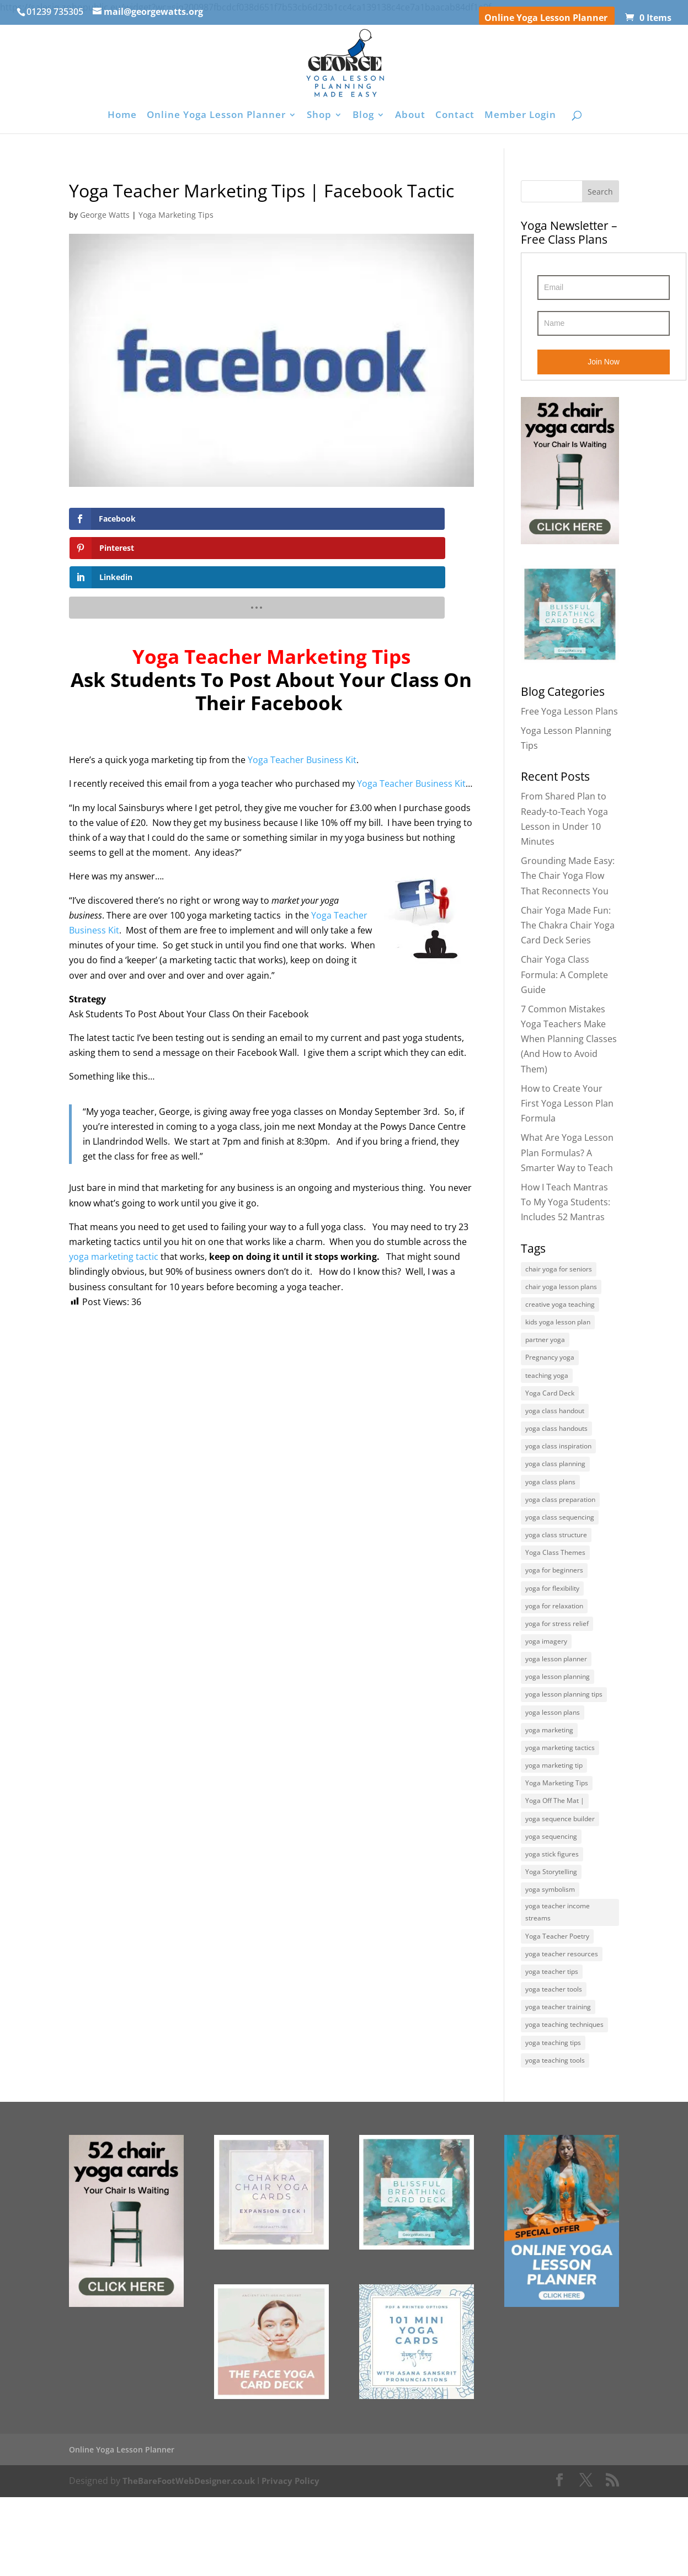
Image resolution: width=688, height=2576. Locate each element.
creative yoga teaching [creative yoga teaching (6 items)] (560, 1308)
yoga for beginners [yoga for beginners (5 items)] (554, 1599)
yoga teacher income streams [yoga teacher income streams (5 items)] (557, 1975)
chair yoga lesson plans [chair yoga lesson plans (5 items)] (561, 1289)
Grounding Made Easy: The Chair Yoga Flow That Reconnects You (568, 876)
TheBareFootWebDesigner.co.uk (192, 2560)
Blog (363, 116)
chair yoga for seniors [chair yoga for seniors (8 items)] (558, 1269)
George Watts (105, 215)
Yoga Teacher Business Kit (302, 701)
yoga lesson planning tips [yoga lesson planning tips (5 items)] (563, 1735)
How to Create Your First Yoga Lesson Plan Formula (567, 1103)
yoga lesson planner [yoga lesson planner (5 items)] (556, 1696)
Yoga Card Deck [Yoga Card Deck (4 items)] (549, 1405)
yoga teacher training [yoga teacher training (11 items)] (558, 2080)
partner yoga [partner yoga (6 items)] (545, 1346)
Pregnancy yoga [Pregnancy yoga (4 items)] (549, 1366)
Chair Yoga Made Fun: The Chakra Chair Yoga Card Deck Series (568, 925)
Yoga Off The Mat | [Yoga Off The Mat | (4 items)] (554, 1851)
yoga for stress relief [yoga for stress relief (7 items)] (557, 1657)
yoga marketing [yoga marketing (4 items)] (549, 1774)
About (410, 116)
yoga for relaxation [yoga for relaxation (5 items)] (554, 1638)
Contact (454, 116)
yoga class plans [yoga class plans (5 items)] (550, 1502)
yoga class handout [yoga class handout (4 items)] (554, 1424)
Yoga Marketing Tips (176, 215)
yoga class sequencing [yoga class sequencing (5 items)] (559, 1540)
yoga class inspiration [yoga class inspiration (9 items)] (558, 1463)
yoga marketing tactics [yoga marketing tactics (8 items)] (560, 1793)
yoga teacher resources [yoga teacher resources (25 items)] (561, 2021)
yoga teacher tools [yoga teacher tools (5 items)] (553, 2060)
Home (122, 116)
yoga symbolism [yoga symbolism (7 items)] (550, 1948)
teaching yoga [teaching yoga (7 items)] (546, 1386)
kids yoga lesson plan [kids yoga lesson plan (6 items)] (557, 1327)
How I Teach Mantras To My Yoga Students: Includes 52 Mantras (565, 1202)
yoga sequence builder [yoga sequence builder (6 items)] (560, 1871)
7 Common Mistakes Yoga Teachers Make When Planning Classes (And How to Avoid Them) (569, 1039)
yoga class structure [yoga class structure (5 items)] (556, 1560)
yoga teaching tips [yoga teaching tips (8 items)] (553, 2118)
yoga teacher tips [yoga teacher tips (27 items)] (551, 2041)
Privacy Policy (300, 2560)
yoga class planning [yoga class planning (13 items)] (555, 1483)
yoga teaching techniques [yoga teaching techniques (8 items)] (564, 2099)
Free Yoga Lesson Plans (569, 711)
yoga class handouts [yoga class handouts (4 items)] (556, 1443)
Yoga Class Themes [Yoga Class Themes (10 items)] (555, 1580)
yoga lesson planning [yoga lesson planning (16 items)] (557, 1715)
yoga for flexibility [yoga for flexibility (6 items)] (552, 1618)
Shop (319, 116)
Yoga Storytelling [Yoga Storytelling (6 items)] (551, 1929)
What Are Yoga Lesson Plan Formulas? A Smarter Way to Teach (567, 1152)
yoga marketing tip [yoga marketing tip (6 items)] (554, 1812)
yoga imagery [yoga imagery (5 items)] (546, 1677)
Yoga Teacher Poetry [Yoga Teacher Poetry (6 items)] (557, 2002)
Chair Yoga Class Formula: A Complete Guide (564, 974)
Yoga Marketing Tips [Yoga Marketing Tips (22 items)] (556, 1832)
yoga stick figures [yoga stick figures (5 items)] (552, 1909)
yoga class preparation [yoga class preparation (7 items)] (560, 1521)
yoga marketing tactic (113, 1198)
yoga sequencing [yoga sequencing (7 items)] (551, 1890)
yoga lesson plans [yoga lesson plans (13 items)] (552, 1754)
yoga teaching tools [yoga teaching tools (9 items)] (555, 2138)
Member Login (520, 116)
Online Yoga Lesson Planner (545, 18)
